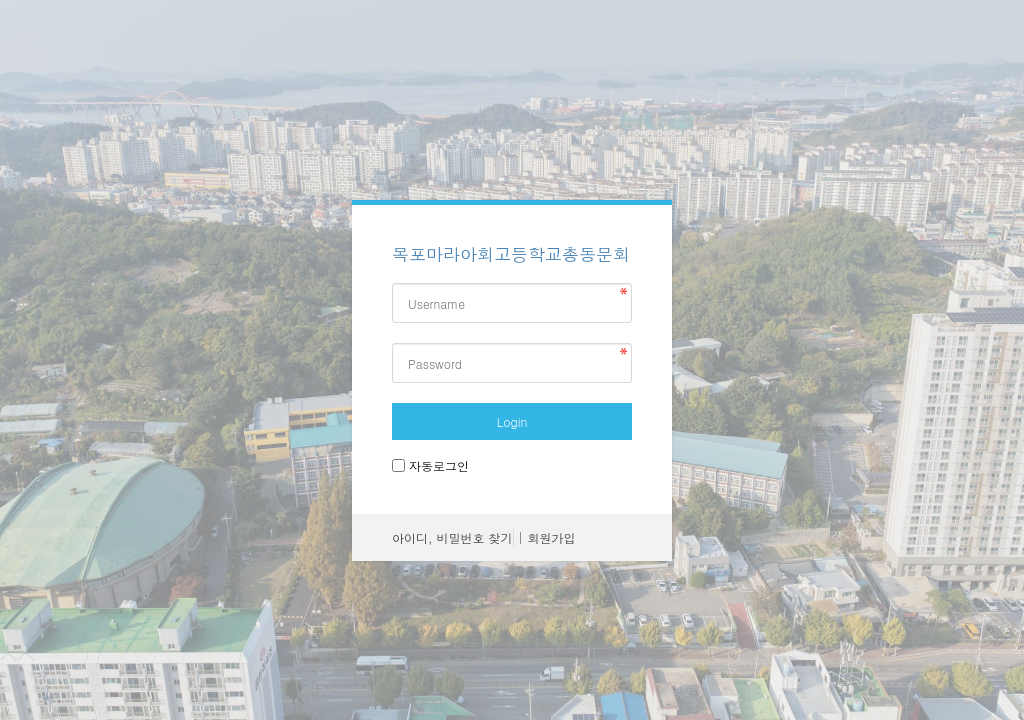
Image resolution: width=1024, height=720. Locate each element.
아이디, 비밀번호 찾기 (452, 537)
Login (512, 421)
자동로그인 (439, 465)
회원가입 (552, 537)
